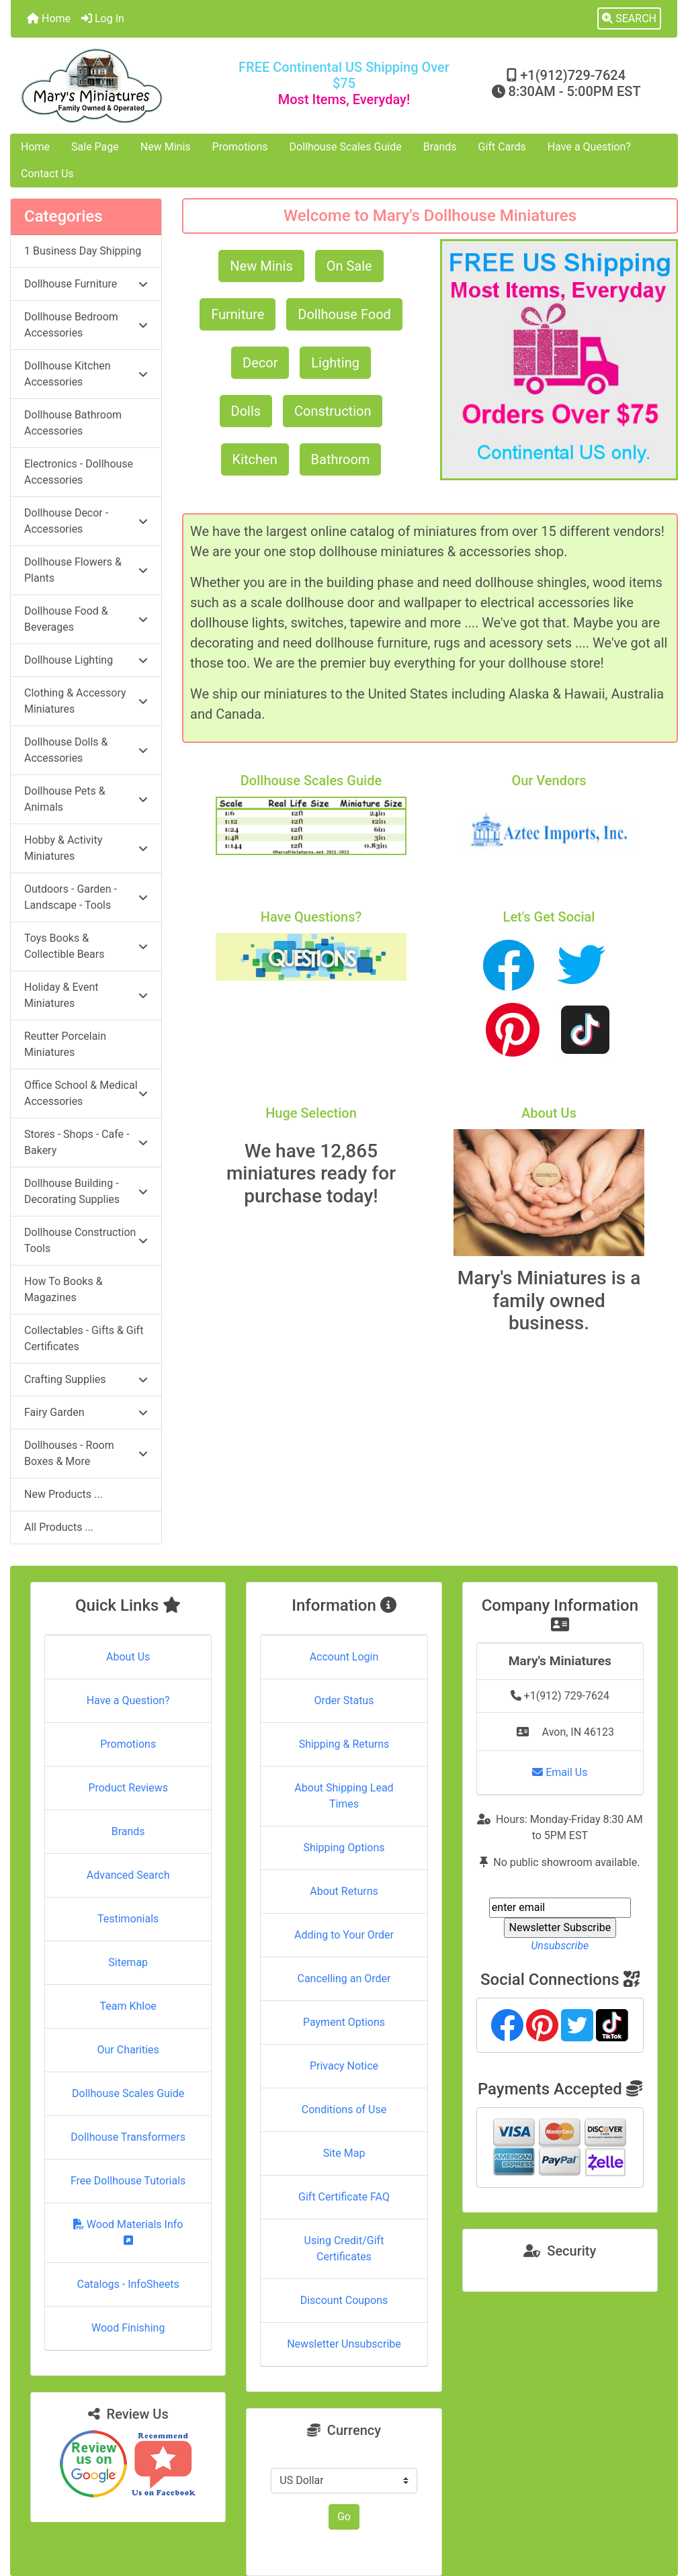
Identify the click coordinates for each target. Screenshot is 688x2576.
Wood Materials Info (128, 2232)
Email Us (559, 1772)
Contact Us (47, 173)
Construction (332, 411)
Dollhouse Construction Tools (86, 1240)
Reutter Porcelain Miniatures (65, 1044)
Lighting (335, 363)
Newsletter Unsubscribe (344, 2344)
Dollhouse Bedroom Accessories (86, 324)
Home (49, 18)
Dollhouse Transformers (128, 2137)
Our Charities (128, 2049)
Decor (260, 363)
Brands (440, 146)
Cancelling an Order (343, 1978)
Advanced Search (128, 1875)
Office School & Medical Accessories (86, 1093)
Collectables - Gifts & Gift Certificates (83, 1338)
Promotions (240, 146)
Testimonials (128, 1918)
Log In (102, 18)
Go (344, 2516)
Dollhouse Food (344, 314)
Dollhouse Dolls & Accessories (86, 750)
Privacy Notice (344, 2065)
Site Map (344, 2153)
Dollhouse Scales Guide (346, 146)
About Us (128, 1656)
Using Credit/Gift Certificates (344, 2248)
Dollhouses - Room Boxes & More (86, 1453)
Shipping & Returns (344, 1744)
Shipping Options (343, 1847)
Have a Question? (589, 146)
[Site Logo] (122, 85)
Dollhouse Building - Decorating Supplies (86, 1191)
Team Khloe (128, 2006)
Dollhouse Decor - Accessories (86, 520)
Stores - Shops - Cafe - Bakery (86, 1142)
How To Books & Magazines (63, 1289)
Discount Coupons (344, 2300)
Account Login (344, 1656)
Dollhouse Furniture (86, 283)
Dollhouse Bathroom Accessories (73, 422)
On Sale (349, 266)
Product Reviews (128, 1787)
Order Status (344, 1700)
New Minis (165, 146)
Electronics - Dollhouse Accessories (78, 471)
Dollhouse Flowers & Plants (86, 570)
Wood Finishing (128, 2327)
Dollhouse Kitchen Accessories (86, 373)
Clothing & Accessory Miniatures (86, 700)
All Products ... (58, 1527)
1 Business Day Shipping (82, 251)
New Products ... (63, 1494)
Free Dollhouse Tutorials (128, 2180)
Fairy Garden (86, 1412)
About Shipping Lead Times (343, 1795)
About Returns (344, 1891)
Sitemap (128, 1962)
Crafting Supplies (86, 1379)
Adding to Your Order (344, 1934)
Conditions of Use (344, 2109)
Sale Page (95, 146)
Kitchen (254, 459)
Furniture (237, 314)
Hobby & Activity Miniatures (86, 848)
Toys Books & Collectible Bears (86, 946)
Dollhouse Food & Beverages (86, 619)
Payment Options (344, 2022)
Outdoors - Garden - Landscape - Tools (86, 897)
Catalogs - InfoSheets (128, 2284)
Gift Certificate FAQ (344, 2196)
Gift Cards (502, 146)
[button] (629, 18)
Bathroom (340, 459)
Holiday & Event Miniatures (86, 995)
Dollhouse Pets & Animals (86, 799)
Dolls (246, 411)
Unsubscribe (560, 1945)
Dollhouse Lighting (86, 660)
